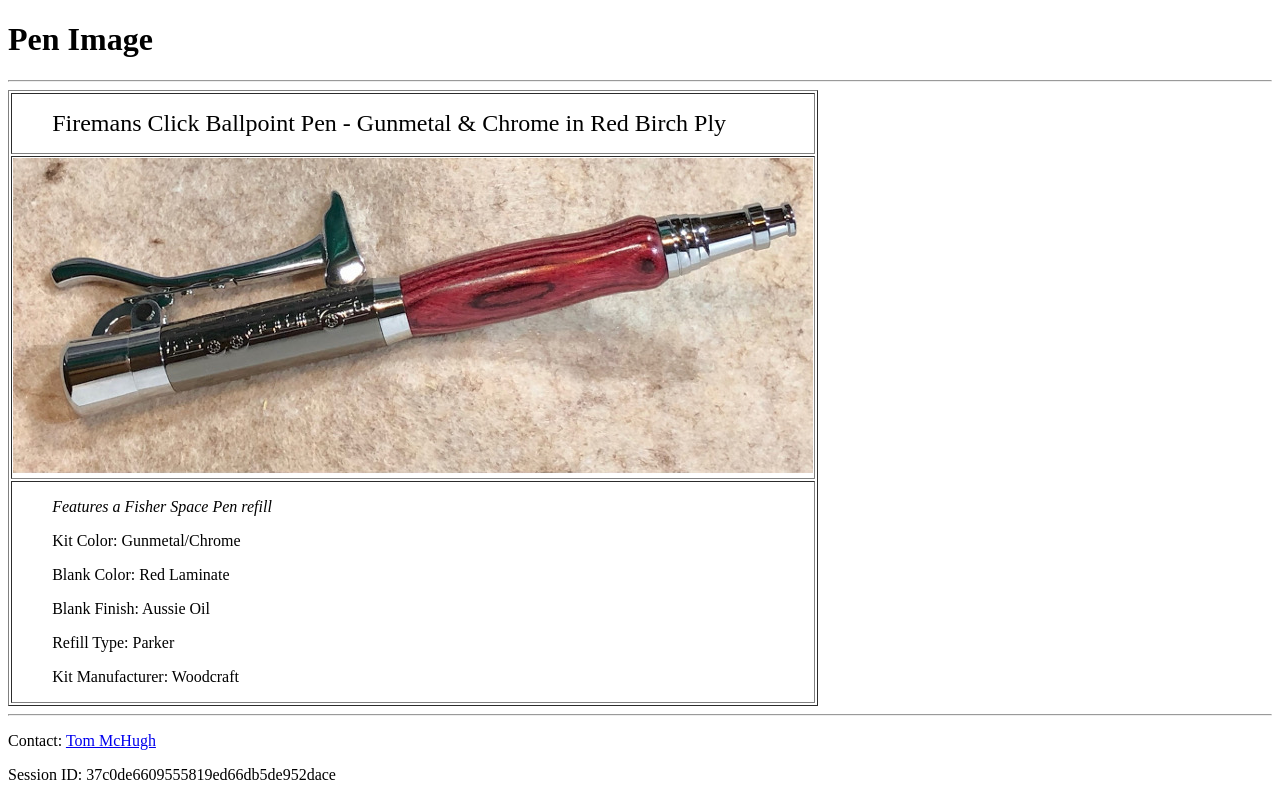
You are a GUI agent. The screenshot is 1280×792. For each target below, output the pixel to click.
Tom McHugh (111, 740)
